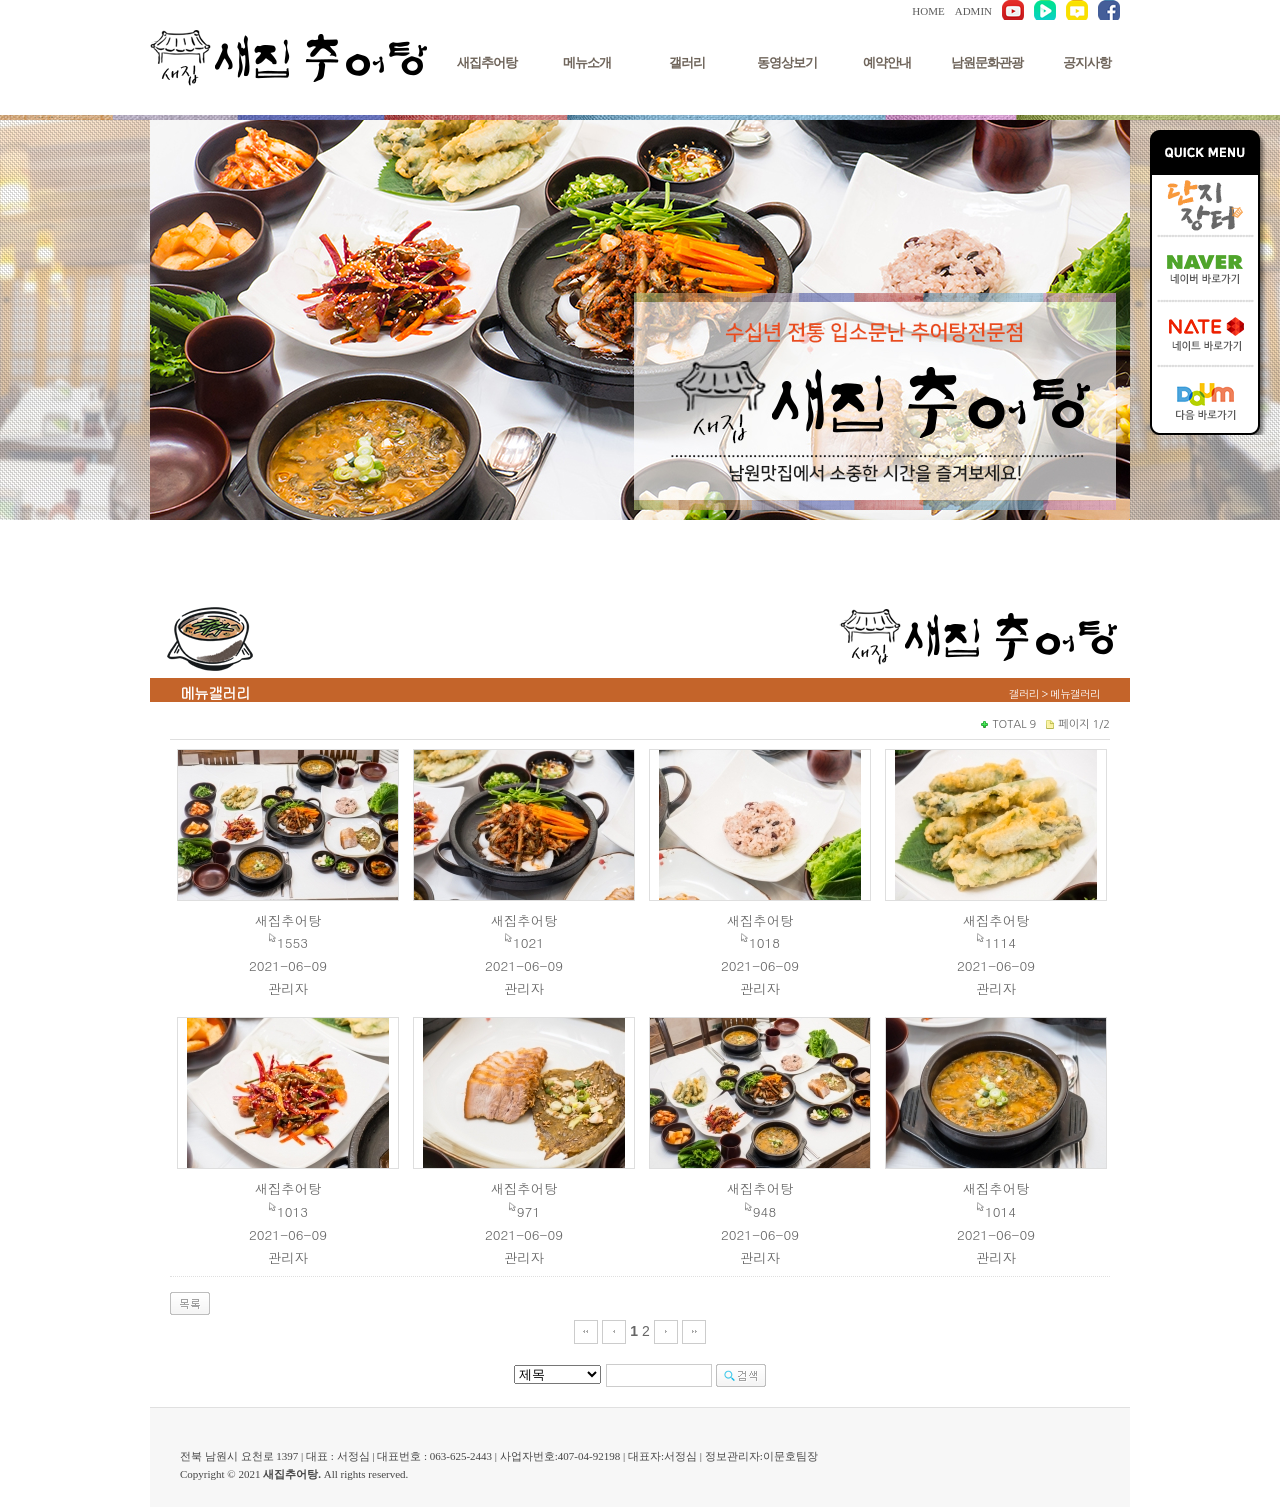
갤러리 (687, 62)
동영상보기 (787, 62)
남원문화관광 (987, 62)
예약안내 (887, 62)
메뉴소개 (587, 62)
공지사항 (1087, 62)
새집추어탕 (487, 62)
